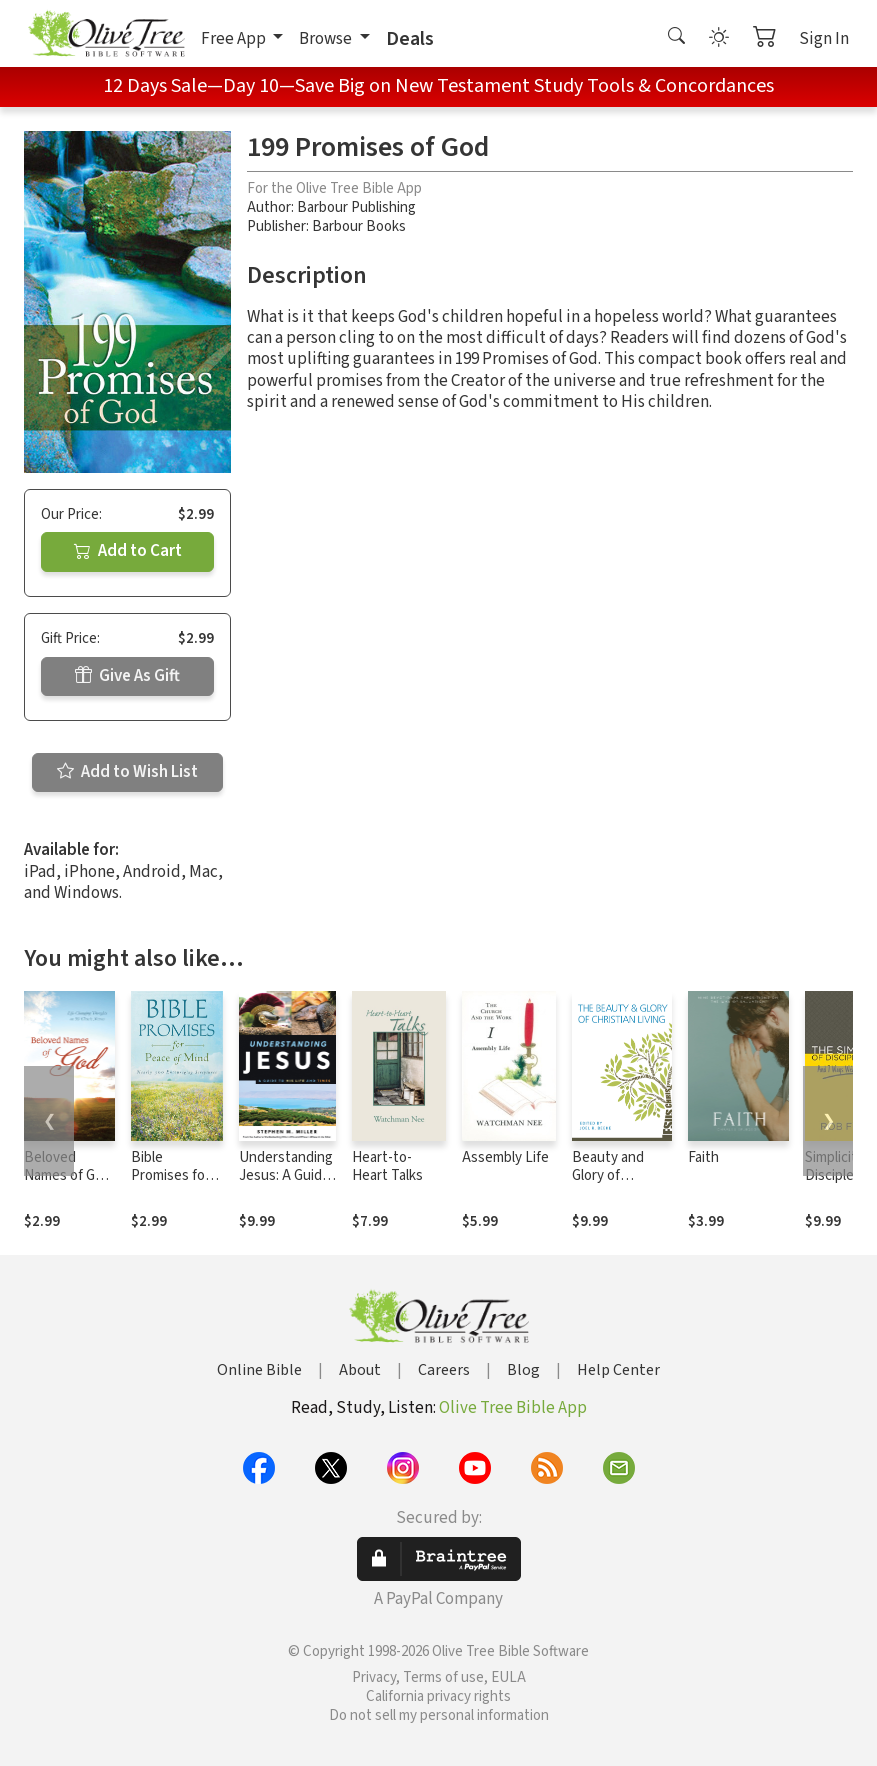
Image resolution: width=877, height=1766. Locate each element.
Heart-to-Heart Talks (387, 1167)
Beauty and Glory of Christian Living (620, 1176)
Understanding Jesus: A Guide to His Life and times (286, 1186)
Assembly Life (505, 1157)
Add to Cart (128, 551)
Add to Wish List (127, 772)
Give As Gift (127, 676)
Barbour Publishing (356, 207)
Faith (703, 1157)
